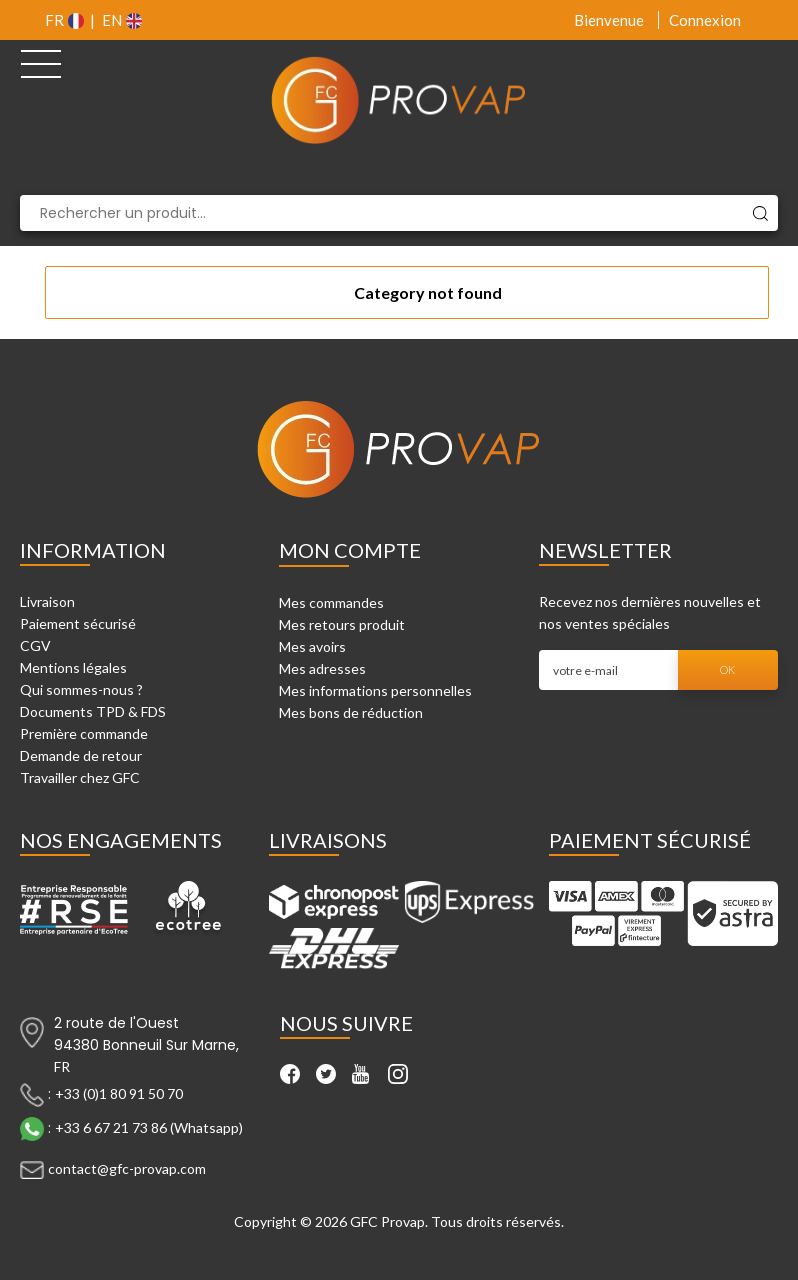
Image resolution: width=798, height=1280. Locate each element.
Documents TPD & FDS (93, 711)
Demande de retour (81, 755)
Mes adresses (322, 668)
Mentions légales (73, 667)
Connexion (705, 20)
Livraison (47, 601)
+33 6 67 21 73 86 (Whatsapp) (149, 1126)
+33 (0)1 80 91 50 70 (119, 1092)
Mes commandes (331, 602)
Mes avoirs (312, 646)
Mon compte (350, 550)
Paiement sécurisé (78, 623)
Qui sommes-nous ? (81, 689)
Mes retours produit (342, 624)
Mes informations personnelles (375, 690)
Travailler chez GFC (80, 777)
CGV (35, 645)
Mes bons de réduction (351, 712)
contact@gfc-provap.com (127, 1167)
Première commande (84, 733)
